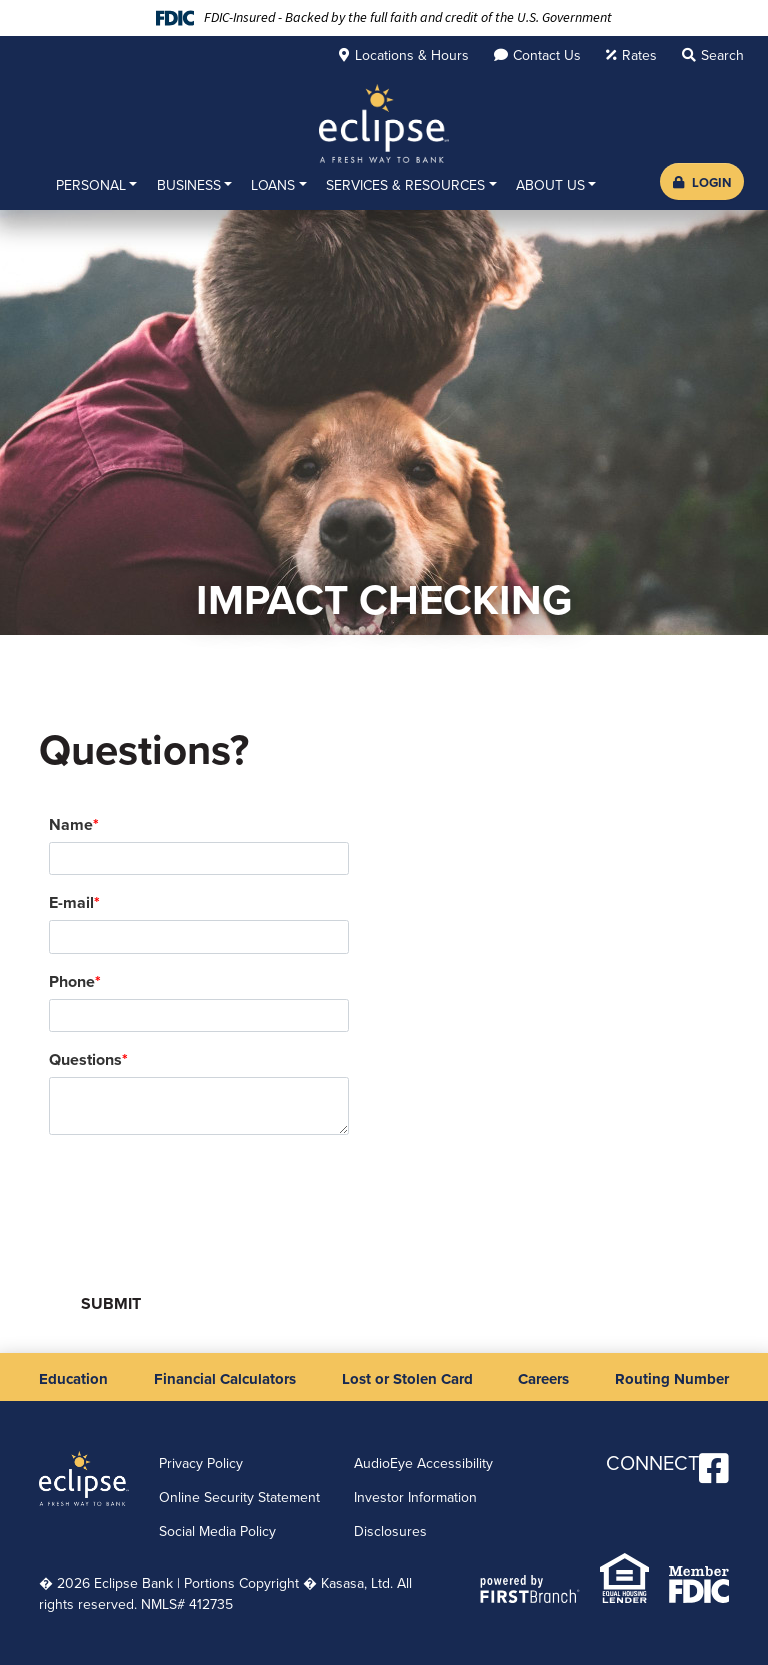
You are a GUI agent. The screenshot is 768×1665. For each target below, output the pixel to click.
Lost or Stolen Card (407, 1379)
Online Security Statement (239, 1497)
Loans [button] (273, 185)
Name (71, 824)
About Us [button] (550, 185)
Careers (543, 1379)
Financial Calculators (225, 1379)
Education (73, 1379)
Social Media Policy (217, 1531)
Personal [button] (91, 185)
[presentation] (201, 1197)
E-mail (71, 902)
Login (702, 182)
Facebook (714, 1468)
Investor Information (415, 1497)
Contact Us (547, 55)
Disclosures (390, 1531)
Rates (639, 55)
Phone (72, 981)
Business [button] (189, 185)
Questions (85, 1059)
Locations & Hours (412, 55)
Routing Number (672, 1379)
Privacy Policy (201, 1463)
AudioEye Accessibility (423, 1463)
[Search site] (713, 55)
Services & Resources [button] (405, 185)
